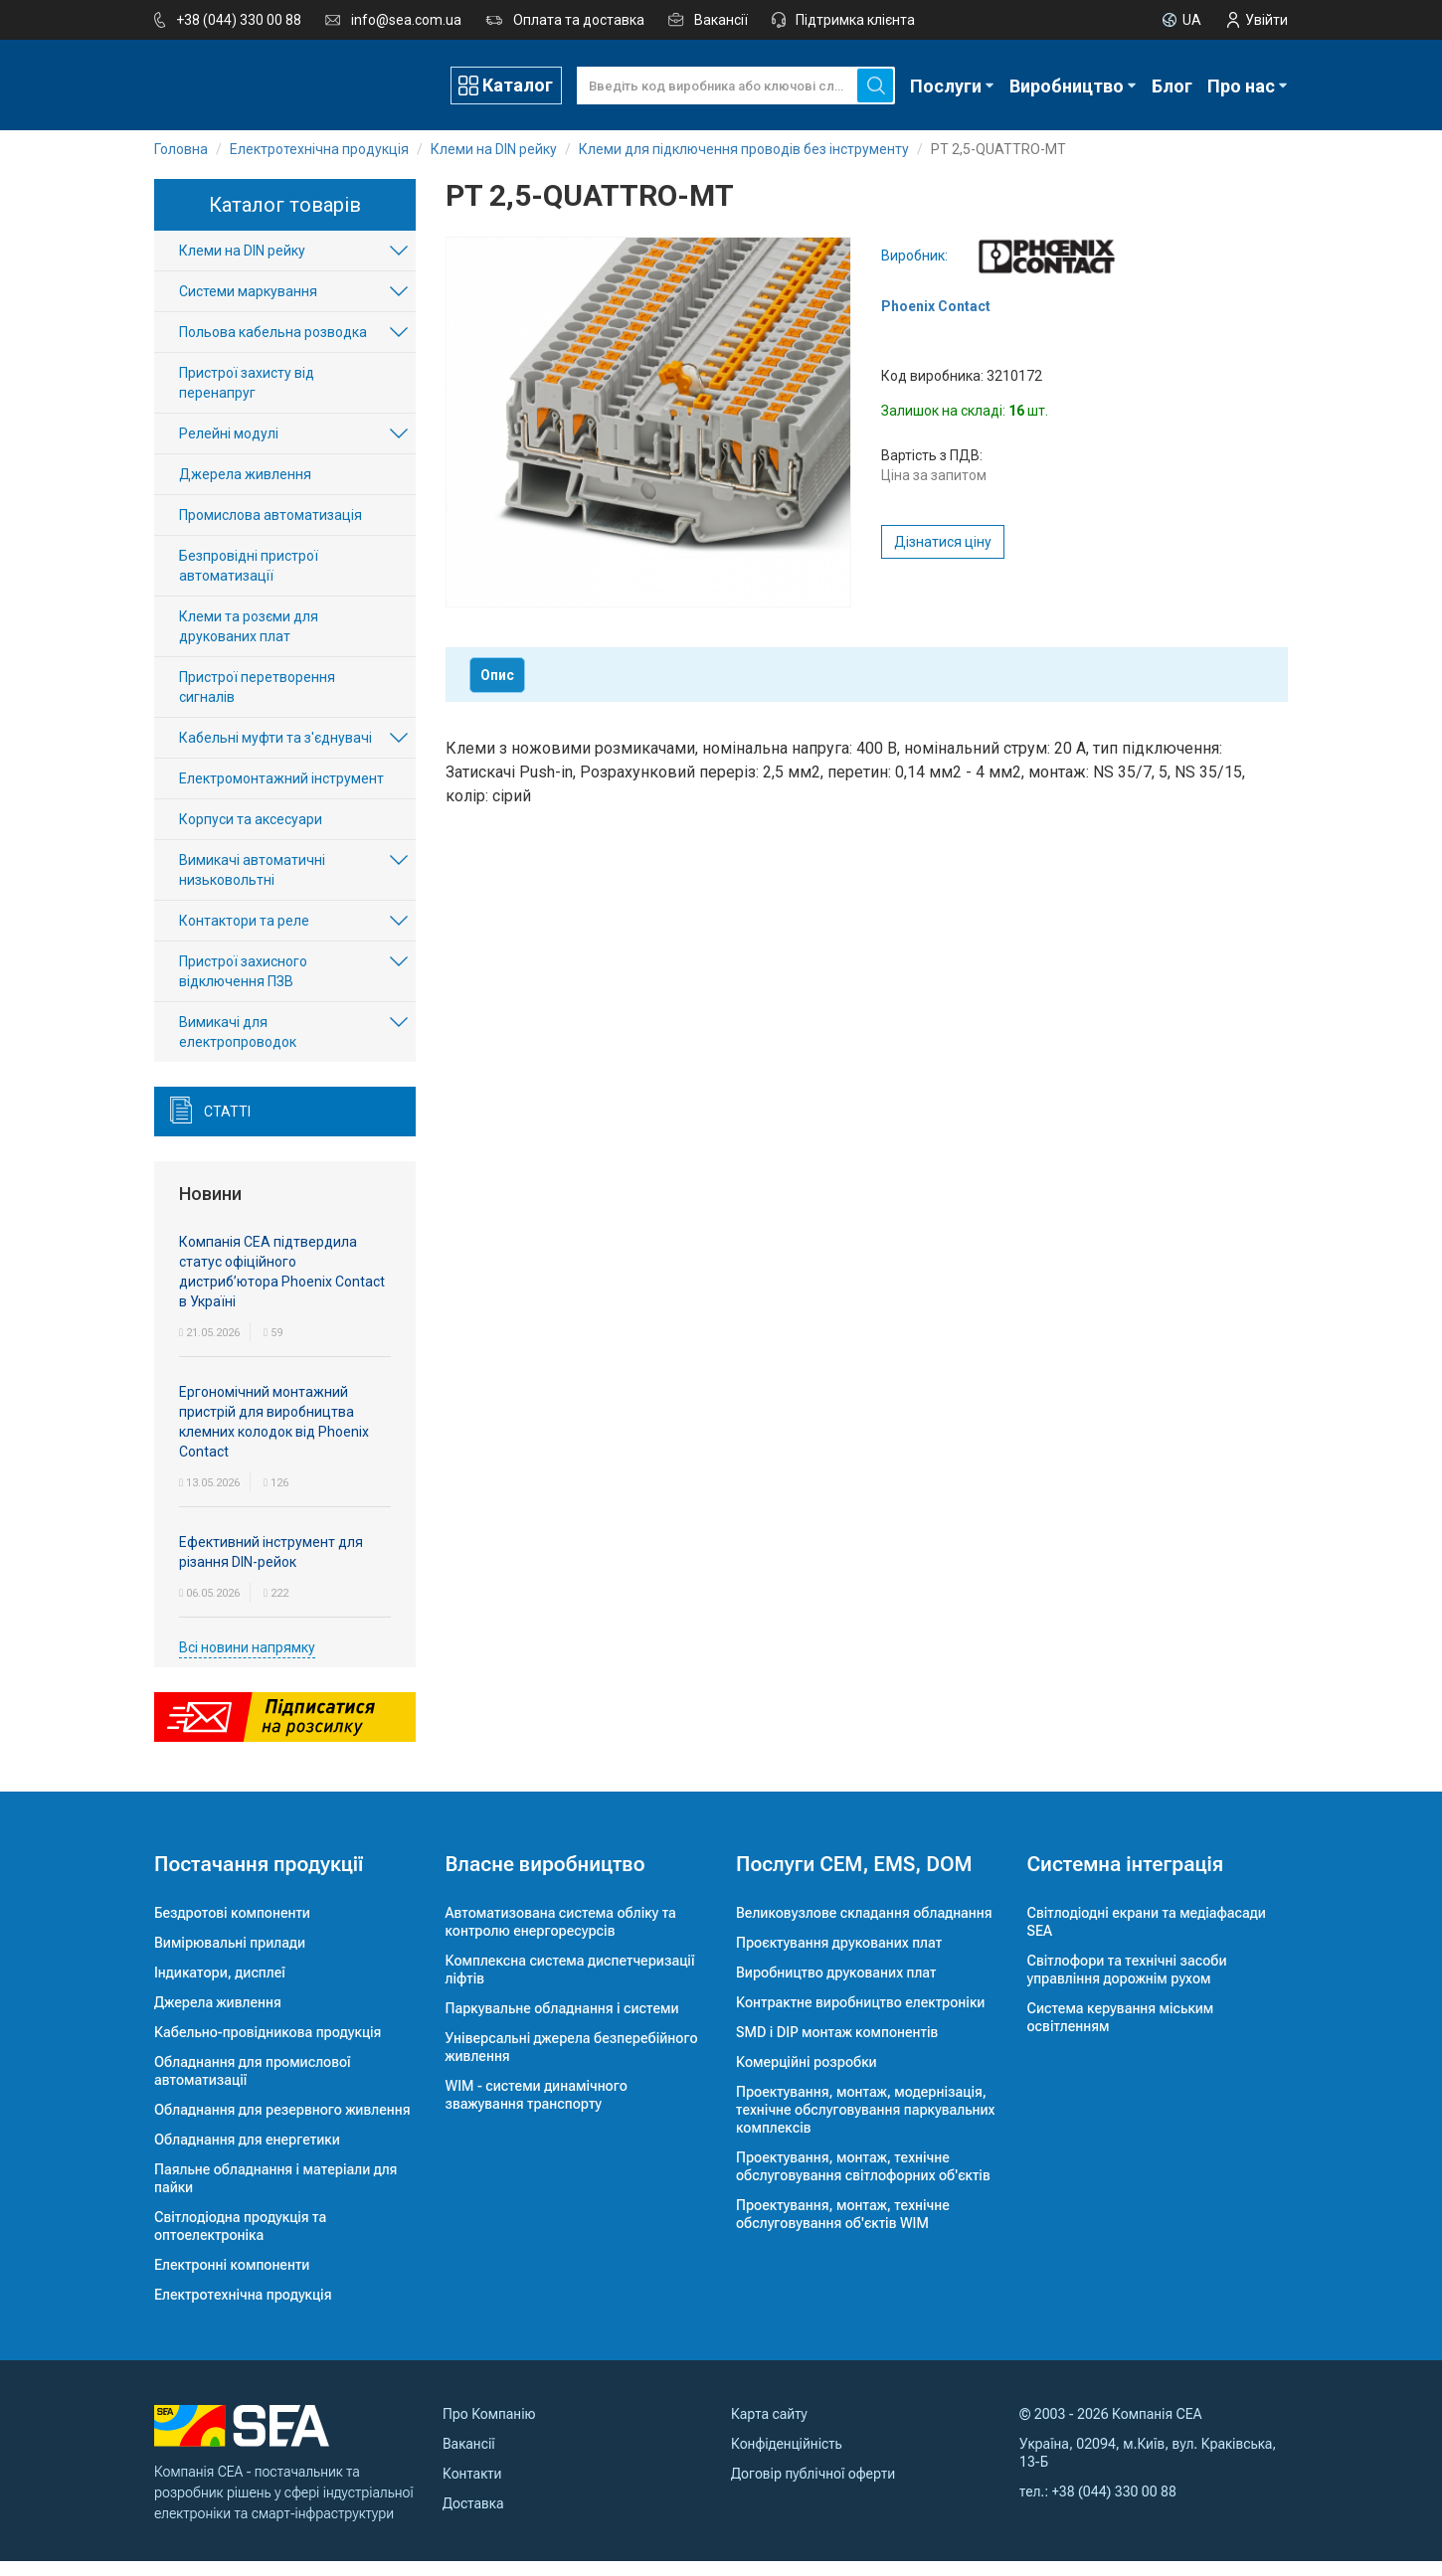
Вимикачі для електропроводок (237, 1048)
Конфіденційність (786, 2459)
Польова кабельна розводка (273, 348)
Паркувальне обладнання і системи (562, 2023)
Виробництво (1066, 85)
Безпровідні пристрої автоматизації (248, 582)
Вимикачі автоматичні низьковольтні (252, 886)
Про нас (1241, 85)
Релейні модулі (228, 449)
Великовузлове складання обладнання (864, 1928)
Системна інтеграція (1125, 1879)
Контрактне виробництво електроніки (860, 2017)
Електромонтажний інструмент (281, 794)
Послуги (946, 85)
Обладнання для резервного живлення (282, 2125)
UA (1191, 20)
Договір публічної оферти (813, 2488)
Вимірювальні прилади (229, 1958)
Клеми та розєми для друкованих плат (248, 642)
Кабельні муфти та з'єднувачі (275, 754)
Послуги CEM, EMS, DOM (854, 1879)
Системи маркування (248, 307)
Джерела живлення (245, 490)
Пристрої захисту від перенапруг (246, 399)
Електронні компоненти (231, 2280)
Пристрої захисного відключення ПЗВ (243, 987)
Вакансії (721, 20)
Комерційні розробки (806, 2077)
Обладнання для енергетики (247, 2154)
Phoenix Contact (936, 321)
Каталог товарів (285, 220)
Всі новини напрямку (247, 1662)
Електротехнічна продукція (242, 2310)
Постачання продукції (258, 1879)
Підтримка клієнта (855, 20)
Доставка (473, 2518)
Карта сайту (769, 2429)
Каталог (517, 84)
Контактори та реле (244, 937)
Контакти (472, 2488)
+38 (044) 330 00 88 (238, 20)
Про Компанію (489, 2429)
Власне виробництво (545, 1879)
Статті (227, 1127)
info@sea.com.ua (406, 20)
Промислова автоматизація (270, 531)
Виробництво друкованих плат (836, 1987)
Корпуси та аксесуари (250, 835)
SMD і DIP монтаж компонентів (837, 2047)
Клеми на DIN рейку (242, 266)
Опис (497, 690)
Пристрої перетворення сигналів (257, 703)
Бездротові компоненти (232, 1928)
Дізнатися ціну (942, 557)
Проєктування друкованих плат (839, 1958)
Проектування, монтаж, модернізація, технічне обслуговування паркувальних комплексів (865, 2124)
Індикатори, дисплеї (219, 1987)
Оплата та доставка (578, 20)
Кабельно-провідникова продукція (267, 2047)
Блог (1172, 85)
